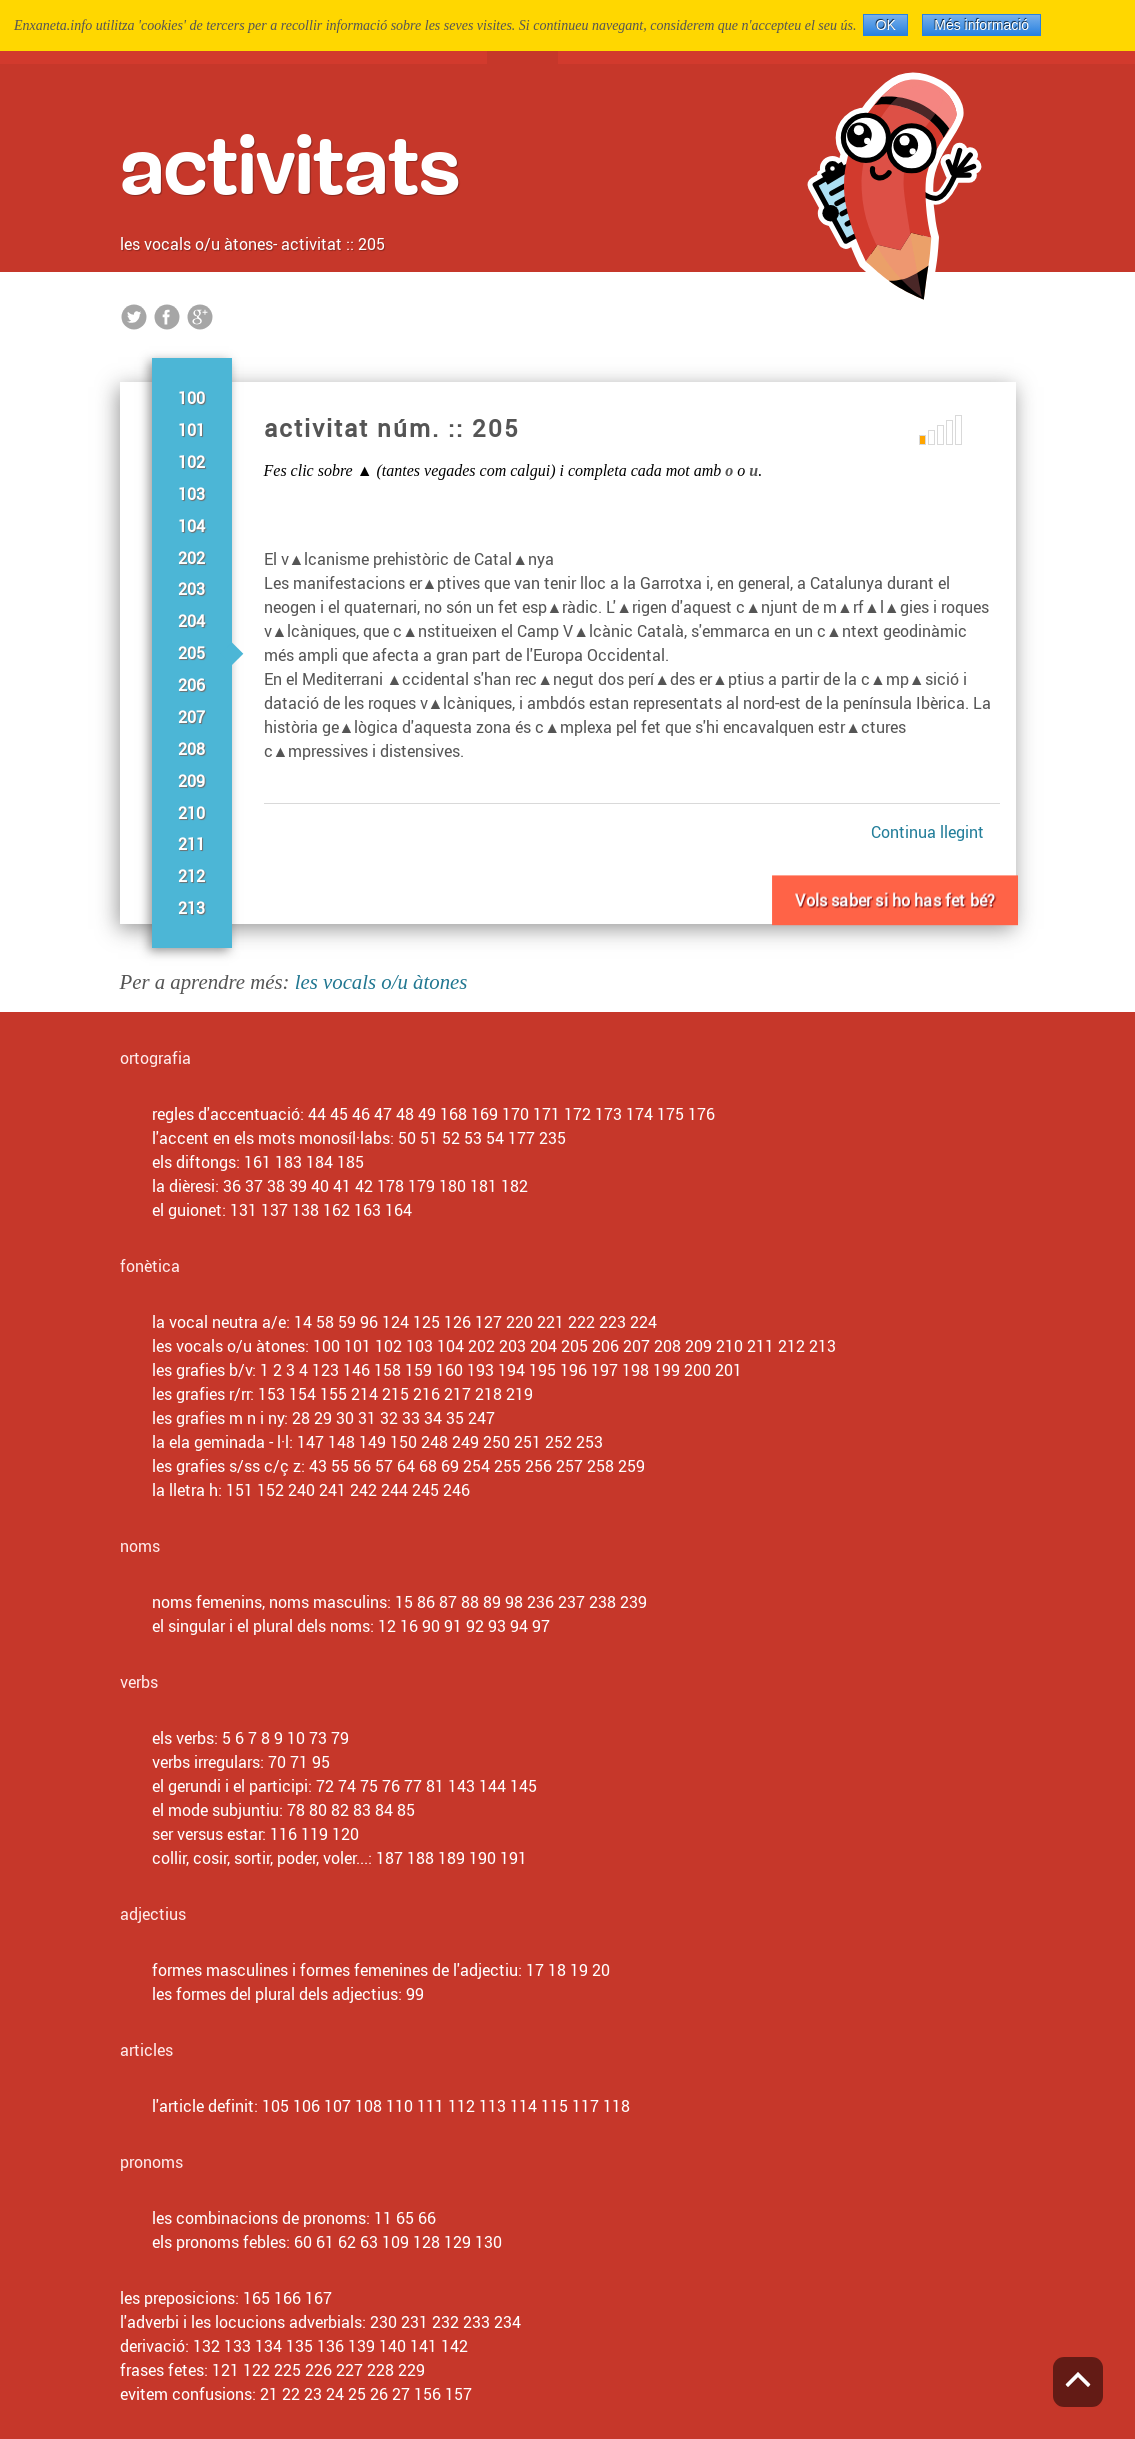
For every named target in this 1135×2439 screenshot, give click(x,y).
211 (191, 844)
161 (257, 1162)
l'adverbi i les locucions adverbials (241, 2322)
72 (325, 1786)
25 (357, 2394)
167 (318, 2298)
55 (340, 1466)
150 (403, 1442)
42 (364, 1186)
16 (409, 1626)
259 (631, 1466)
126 (457, 1322)
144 (492, 1786)
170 (515, 1114)
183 (288, 1162)
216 (426, 1394)
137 (274, 1210)
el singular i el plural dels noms (261, 1626)
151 (239, 1490)
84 (384, 1810)
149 (372, 1442)
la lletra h (185, 1490)
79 (340, 1738)
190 (482, 1858)
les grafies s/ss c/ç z (226, 1466)
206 (191, 685)
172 (577, 1114)
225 (287, 2370)
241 (332, 1490)
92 (475, 1626)
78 (296, 1810)
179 (421, 1186)
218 (488, 1394)
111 (430, 2106)
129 (457, 2242)
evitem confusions (186, 2394)
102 (191, 462)
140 (392, 2346)
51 (429, 1138)
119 (314, 1834)
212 (191, 876)
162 (336, 1210)
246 (456, 1490)
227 (349, 2370)
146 (356, 1370)
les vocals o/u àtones (196, 244)
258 (600, 1466)
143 (461, 1786)
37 (254, 1186)
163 (367, 1210)
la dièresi (183, 1186)
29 (323, 1418)
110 (399, 2106)
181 (483, 1186)
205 (191, 653)
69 (450, 1466)
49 (427, 1114)
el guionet (187, 1210)
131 (243, 1210)
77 (413, 1786)
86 (426, 1602)
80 (318, 1810)
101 (191, 430)
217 (457, 1394)
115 (554, 2106)
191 (513, 1858)
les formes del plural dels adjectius (275, 1994)
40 (320, 1186)
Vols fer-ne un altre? (895, 924)
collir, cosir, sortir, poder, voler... (260, 1858)
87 (448, 1602)
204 (191, 621)
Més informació (981, 25)
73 (318, 1738)
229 (411, 2370)
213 (191, 908)
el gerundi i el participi (230, 1786)
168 (453, 1114)
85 (406, 1810)
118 (616, 2106)
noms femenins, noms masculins (269, 1602)
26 (379, 2394)
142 (454, 2346)
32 (389, 1418)
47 (383, 1114)
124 (395, 1322)
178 (390, 1186)
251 (527, 1442)
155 (333, 1394)
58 (325, 1322)
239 (633, 1602)
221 (550, 1322)
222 (581, 1322)
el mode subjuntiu (215, 1810)
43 (318, 1466)
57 (384, 1466)
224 (643, 1322)
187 (389, 1858)
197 (604, 1370)
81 (435, 1786)
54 (495, 1138)
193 (480, 1370)
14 (303, 1322)
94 (519, 1626)
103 (191, 494)
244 (394, 1490)
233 (476, 2322)
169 (484, 1114)
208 (191, 749)
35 (455, 1418)
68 (428, 1466)
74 (347, 1786)
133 (237, 2346)
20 (601, 1970)
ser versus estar (207, 1834)
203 (191, 589)
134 (268, 2346)
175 (670, 1114)
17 (535, 1970)
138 (305, 1210)
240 (301, 1490)
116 (283, 1834)
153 (271, 1394)
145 (523, 1786)
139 (361, 2346)
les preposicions (177, 2298)
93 (497, 1626)
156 (427, 2394)
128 (426, 2242)
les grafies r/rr (201, 1394)
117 (585, 2106)
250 (496, 1442)
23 (313, 2394)
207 (191, 717)
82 (340, 1810)
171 (546, 1114)
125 (426, 1322)
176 (701, 1114)
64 (406, 1466)
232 (445, 2322)
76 (391, 1786)
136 (330, 2346)
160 (449, 1370)
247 (481, 1418)
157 (458, 2394)
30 (345, 1418)
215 (395, 1394)
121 (225, 2370)
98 (514, 1602)
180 (452, 1186)
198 (635, 1370)
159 (418, 1370)
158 (387, 1370)
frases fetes (162, 2370)
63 (369, 2242)
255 (507, 1466)
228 (380, 2370)
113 (492, 2106)
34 (433, 1418)
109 (395, 2242)
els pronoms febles (219, 2242)
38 (276, 1186)
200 (697, 1370)
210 (191, 813)
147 (310, 1442)
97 (541, 1626)
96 (369, 1322)
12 (387, 1626)
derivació (152, 2346)
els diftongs (194, 1162)
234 (507, 2322)
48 (405, 1114)
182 (514, 1186)
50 (407, 1138)
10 (296, 1738)
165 (256, 2298)
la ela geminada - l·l (220, 1442)
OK (886, 25)
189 (451, 1858)
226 (318, 2370)
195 (542, 1370)
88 (470, 1602)
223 (612, 1322)
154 (302, 1394)
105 (275, 2106)
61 (325, 2242)
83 (362, 1810)
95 (321, 1762)
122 (256, 2370)
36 (232, 1186)
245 (425, 1490)
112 (461, 2106)
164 (398, 1210)
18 (557, 1970)
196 (573, 1370)
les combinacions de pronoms (259, 2218)
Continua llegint (927, 832)
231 (414, 2322)
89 (492, 1602)
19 (579, 1970)
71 (299, 1762)
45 (339, 1114)
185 (350, 1162)
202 (191, 558)
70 (277, 1762)
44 (317, 1114)
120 (345, 1834)
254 (476, 1466)
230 (383, 2322)
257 (569, 1466)
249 (465, 1442)
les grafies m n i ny (218, 1418)
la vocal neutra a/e (219, 1322)
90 (431, 1626)
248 (434, 1442)
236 (540, 1602)
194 (511, 1370)
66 (427, 2218)
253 (589, 1442)
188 (420, 1858)
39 (298, 1186)
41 (342, 1186)
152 (270, 1490)
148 (341, 1442)
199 (666, 1370)
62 (347, 2242)
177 (521, 1138)
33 (411, 1418)
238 (602, 1602)
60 (303, 2242)
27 (401, 2394)
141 (423, 2346)
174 (639, 1114)
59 (347, 1322)
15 (404, 1602)
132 (206, 2346)
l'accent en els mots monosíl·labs (271, 1138)
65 (405, 2218)
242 (363, 1490)
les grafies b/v (202, 1370)
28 (301, 1418)
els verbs (183, 1738)
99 (415, 1994)
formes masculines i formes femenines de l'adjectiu (335, 1970)
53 (473, 1138)
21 (269, 2394)
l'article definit (203, 2106)
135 (299, 2346)
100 (191, 398)
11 (383, 2218)
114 (523, 2106)
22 (291, 2394)
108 (368, 2106)
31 (367, 1418)
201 (728, 1370)
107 (337, 2106)
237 (571, 1602)
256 (538, 1466)
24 (335, 2394)
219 (519, 1394)
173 (608, 1114)
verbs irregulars (206, 1762)
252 (558, 1442)
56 (362, 1466)
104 (191, 526)
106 (306, 2106)
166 (287, 2298)
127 (488, 1322)
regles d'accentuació (226, 1114)
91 (453, 1626)
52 (451, 1138)
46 (361, 1114)
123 (325, 1370)
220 (519, 1322)
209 (191, 781)
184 (319, 1162)
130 (488, 2242)
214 (364, 1394)
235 (552, 1138)
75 (369, 1786)
